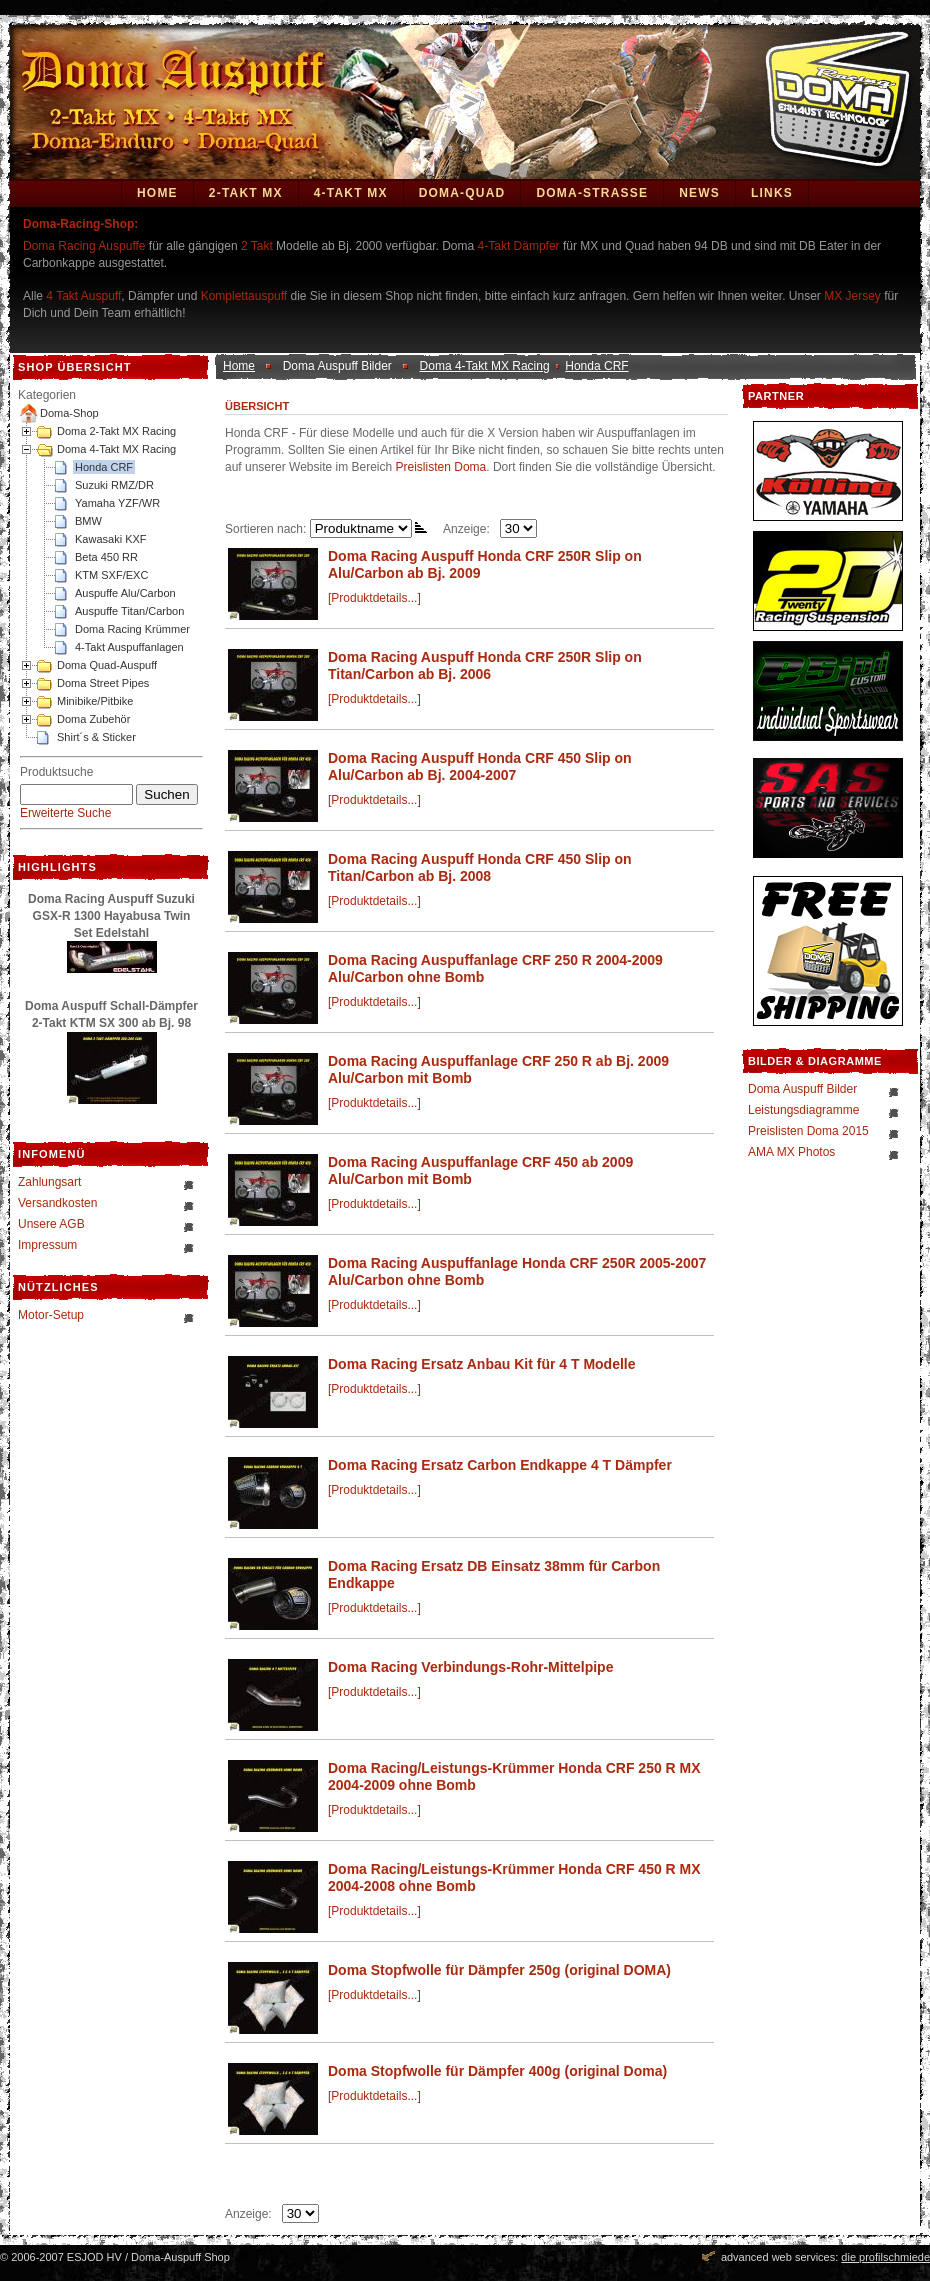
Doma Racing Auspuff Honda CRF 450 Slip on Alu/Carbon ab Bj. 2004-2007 (480, 766)
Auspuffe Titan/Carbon (129, 611)
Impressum (47, 1245)
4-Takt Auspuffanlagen (129, 647)
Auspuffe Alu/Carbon (125, 593)
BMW (88, 521)
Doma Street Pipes (103, 683)
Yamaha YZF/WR (117, 503)
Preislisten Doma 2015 (808, 1131)
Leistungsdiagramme (803, 1110)
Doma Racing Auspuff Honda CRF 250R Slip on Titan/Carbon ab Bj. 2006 (485, 665)
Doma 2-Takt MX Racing (116, 431)
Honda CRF (104, 467)
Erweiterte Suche (65, 813)
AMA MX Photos (791, 1152)
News (699, 193)
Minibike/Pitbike (95, 701)
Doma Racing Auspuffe (84, 246)
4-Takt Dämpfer (519, 246)
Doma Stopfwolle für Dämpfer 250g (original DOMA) (499, 1970)
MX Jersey (854, 296)
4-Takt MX (351, 193)
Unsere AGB (51, 1224)
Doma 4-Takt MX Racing (116, 449)
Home (157, 193)
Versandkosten (57, 1203)
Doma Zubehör (93, 719)
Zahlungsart (49, 1182)
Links (772, 193)
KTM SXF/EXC (111, 575)
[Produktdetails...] (374, 598)
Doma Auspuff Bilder (802, 1089)
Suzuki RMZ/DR (114, 485)
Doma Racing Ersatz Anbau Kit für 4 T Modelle (482, 1364)
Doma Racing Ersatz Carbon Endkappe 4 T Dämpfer (500, 1465)
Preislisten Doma (441, 467)
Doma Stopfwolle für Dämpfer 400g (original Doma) (497, 2071)
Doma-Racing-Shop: (80, 224)
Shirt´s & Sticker (96, 737)
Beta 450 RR (106, 557)
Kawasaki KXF (111, 539)
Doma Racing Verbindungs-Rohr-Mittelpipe (470, 1667)
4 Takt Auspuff (83, 296)
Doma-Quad (462, 193)
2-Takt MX (246, 193)
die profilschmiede (885, 2257)
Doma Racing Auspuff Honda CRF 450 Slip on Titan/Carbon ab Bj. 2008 (480, 867)
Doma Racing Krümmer (132, 629)
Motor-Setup (51, 1315)
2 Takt (257, 246)
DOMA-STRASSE (592, 193)
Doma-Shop (69, 413)
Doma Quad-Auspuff (107, 665)
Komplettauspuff (244, 296)
